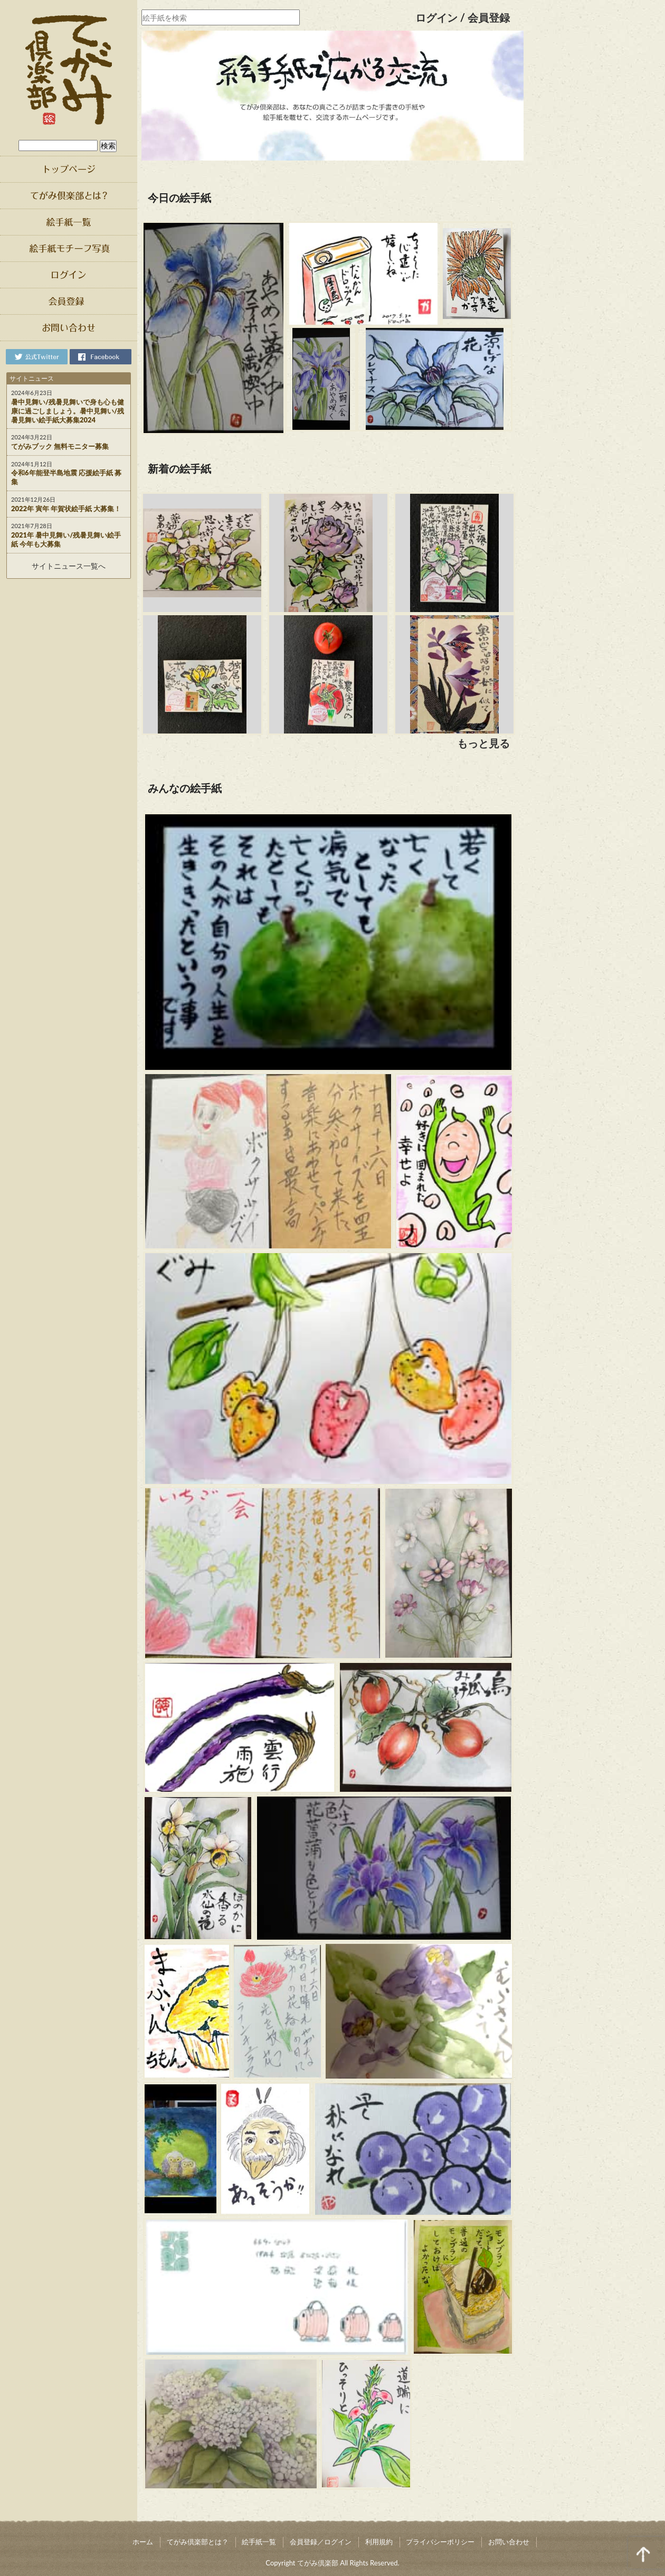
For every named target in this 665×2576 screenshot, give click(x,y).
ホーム (142, 2541)
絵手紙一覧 (259, 2541)
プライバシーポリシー (440, 2541)
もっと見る (483, 743)
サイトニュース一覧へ (69, 565)
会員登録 (489, 17)
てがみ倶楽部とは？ (198, 2541)
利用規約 (379, 2541)
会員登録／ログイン (321, 2541)
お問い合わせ (508, 2541)
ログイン (436, 17)
